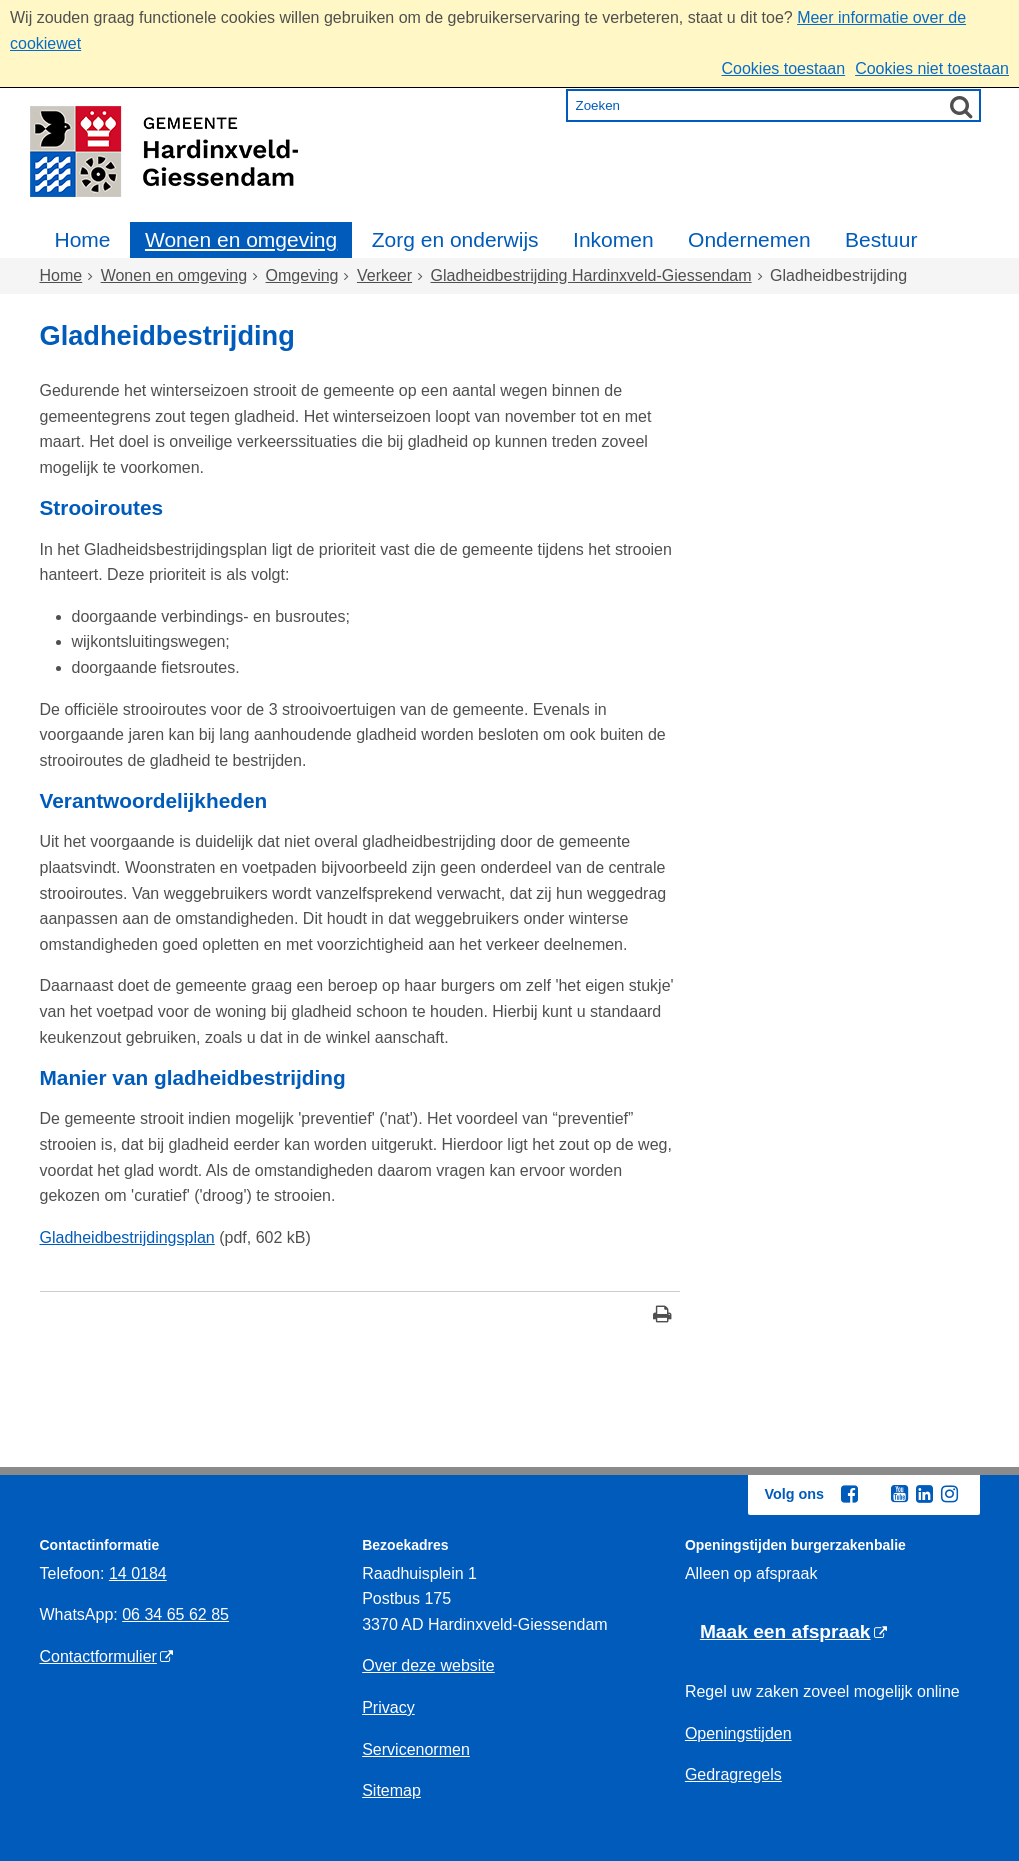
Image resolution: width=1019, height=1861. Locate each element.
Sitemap (391, 1790)
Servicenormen (416, 1749)
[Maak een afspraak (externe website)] (793, 1632)
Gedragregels (733, 1774)
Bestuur (881, 239)
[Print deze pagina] (662, 1316)
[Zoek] (961, 106)
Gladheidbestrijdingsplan (127, 1237)
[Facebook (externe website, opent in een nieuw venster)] (850, 1494)
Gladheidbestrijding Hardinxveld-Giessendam (591, 275)
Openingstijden (738, 1733)
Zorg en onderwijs (455, 239)
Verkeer (384, 275)
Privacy (388, 1707)
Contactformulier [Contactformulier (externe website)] (98, 1656)
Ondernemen (749, 239)
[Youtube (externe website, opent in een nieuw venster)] (900, 1494)
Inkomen (613, 239)
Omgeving (302, 275)
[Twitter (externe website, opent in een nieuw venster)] (875, 1495)
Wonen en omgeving (241, 239)
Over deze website (428, 1665)
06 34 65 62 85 (175, 1614)
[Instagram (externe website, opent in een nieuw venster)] (950, 1494)
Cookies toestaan (783, 68)
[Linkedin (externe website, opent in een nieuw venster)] (925, 1494)
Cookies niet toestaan (932, 68)
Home (83, 239)
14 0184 (138, 1573)
